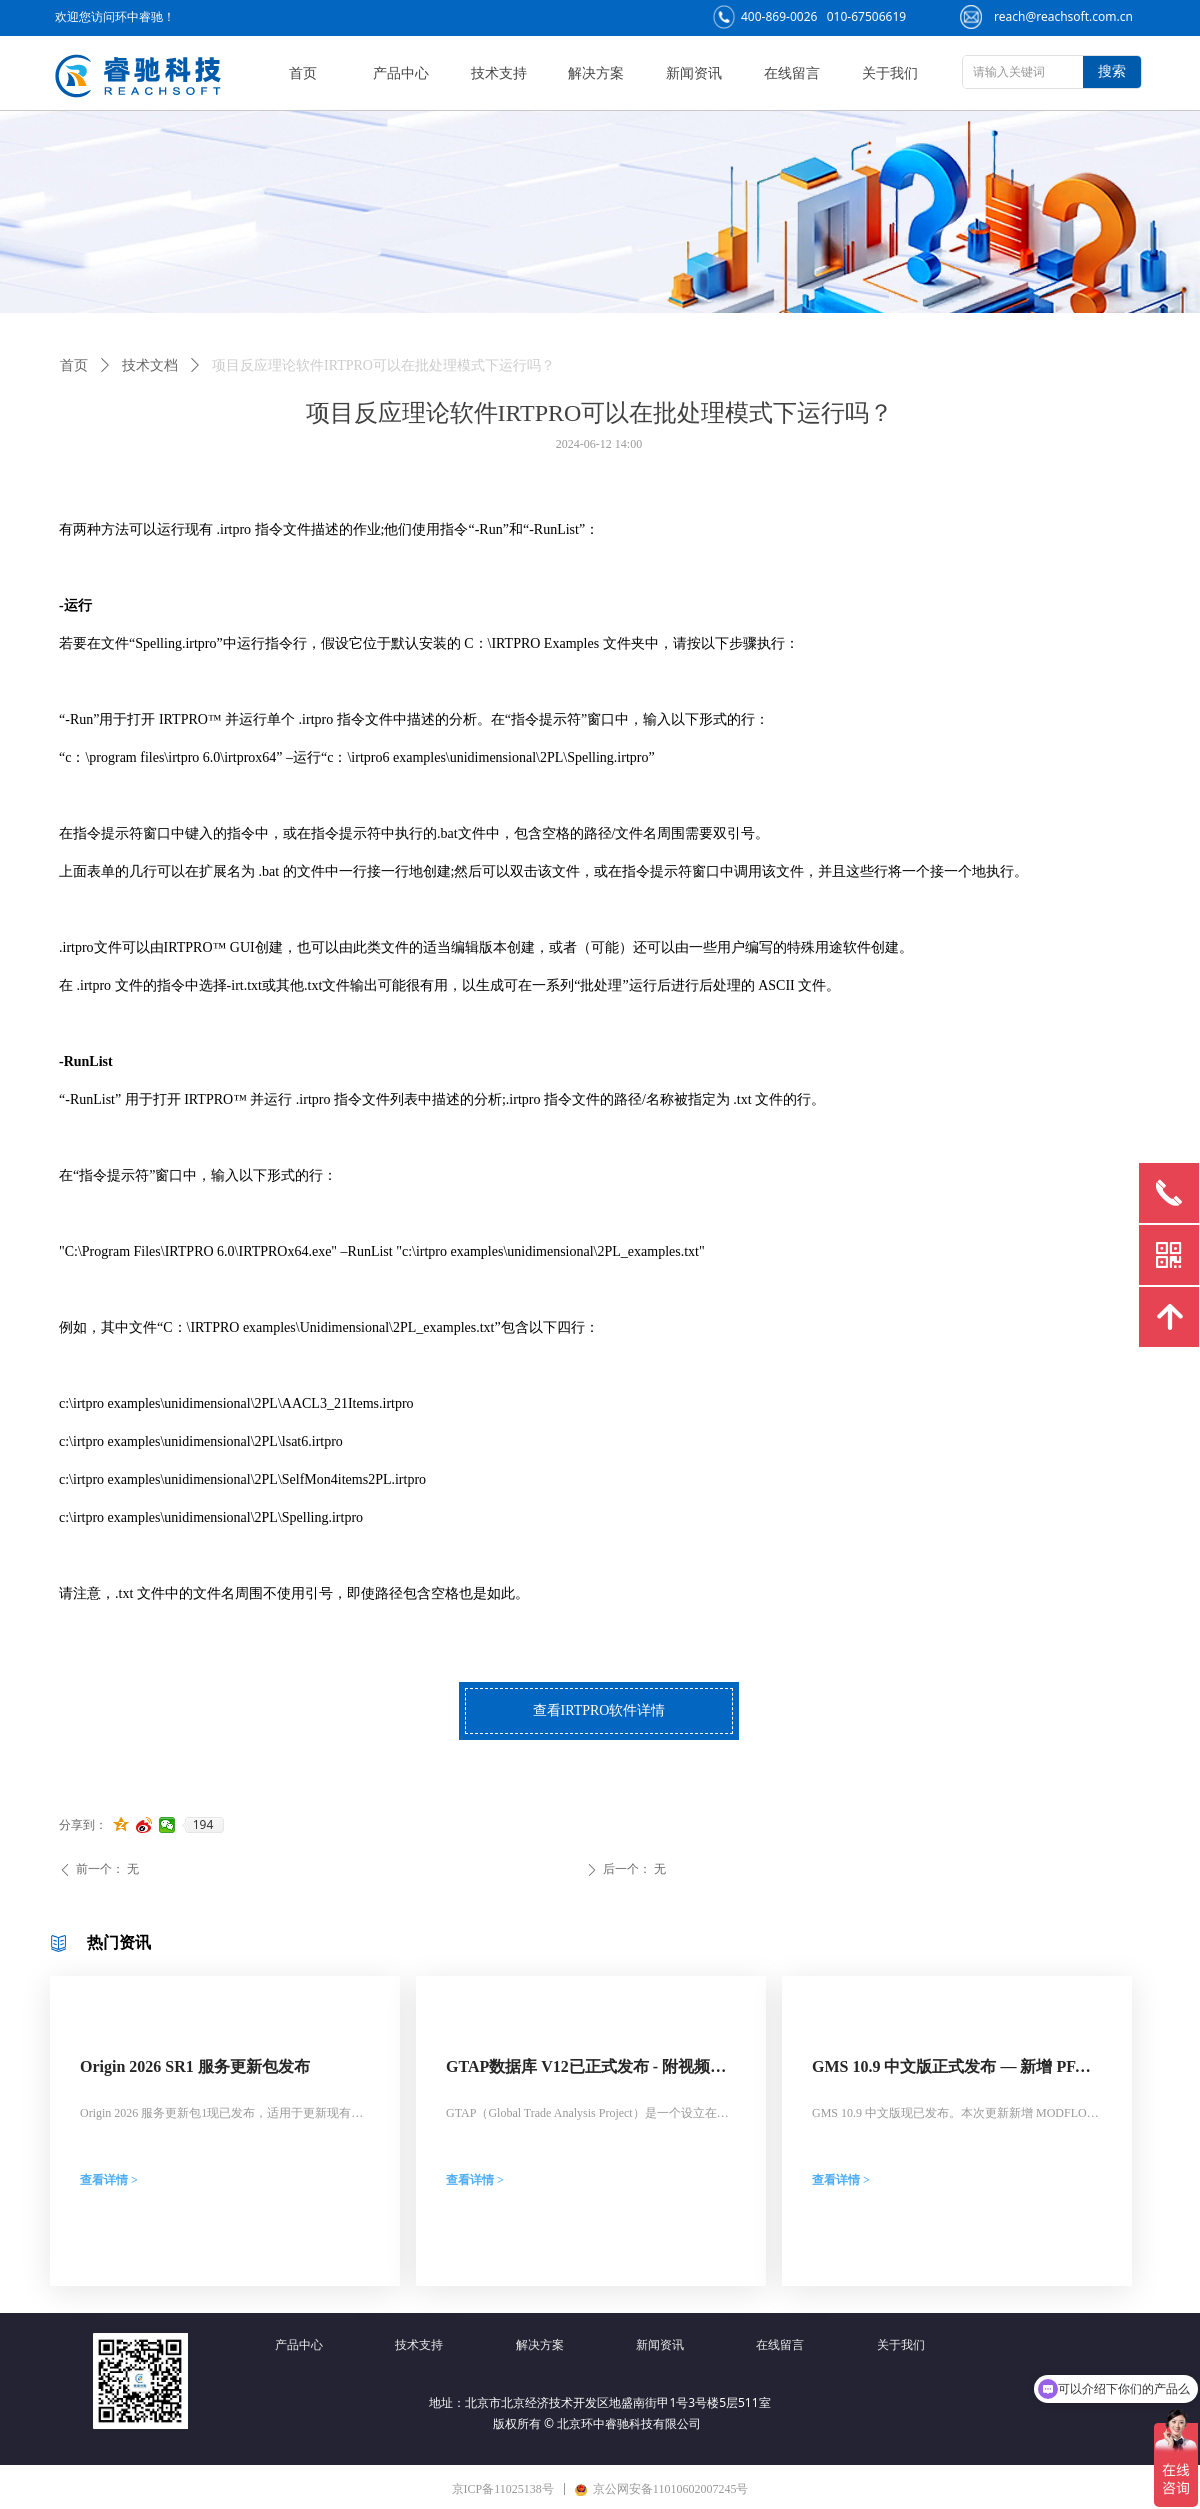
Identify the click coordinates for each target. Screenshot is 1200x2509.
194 (203, 1825)
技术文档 (150, 365)
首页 (74, 365)
